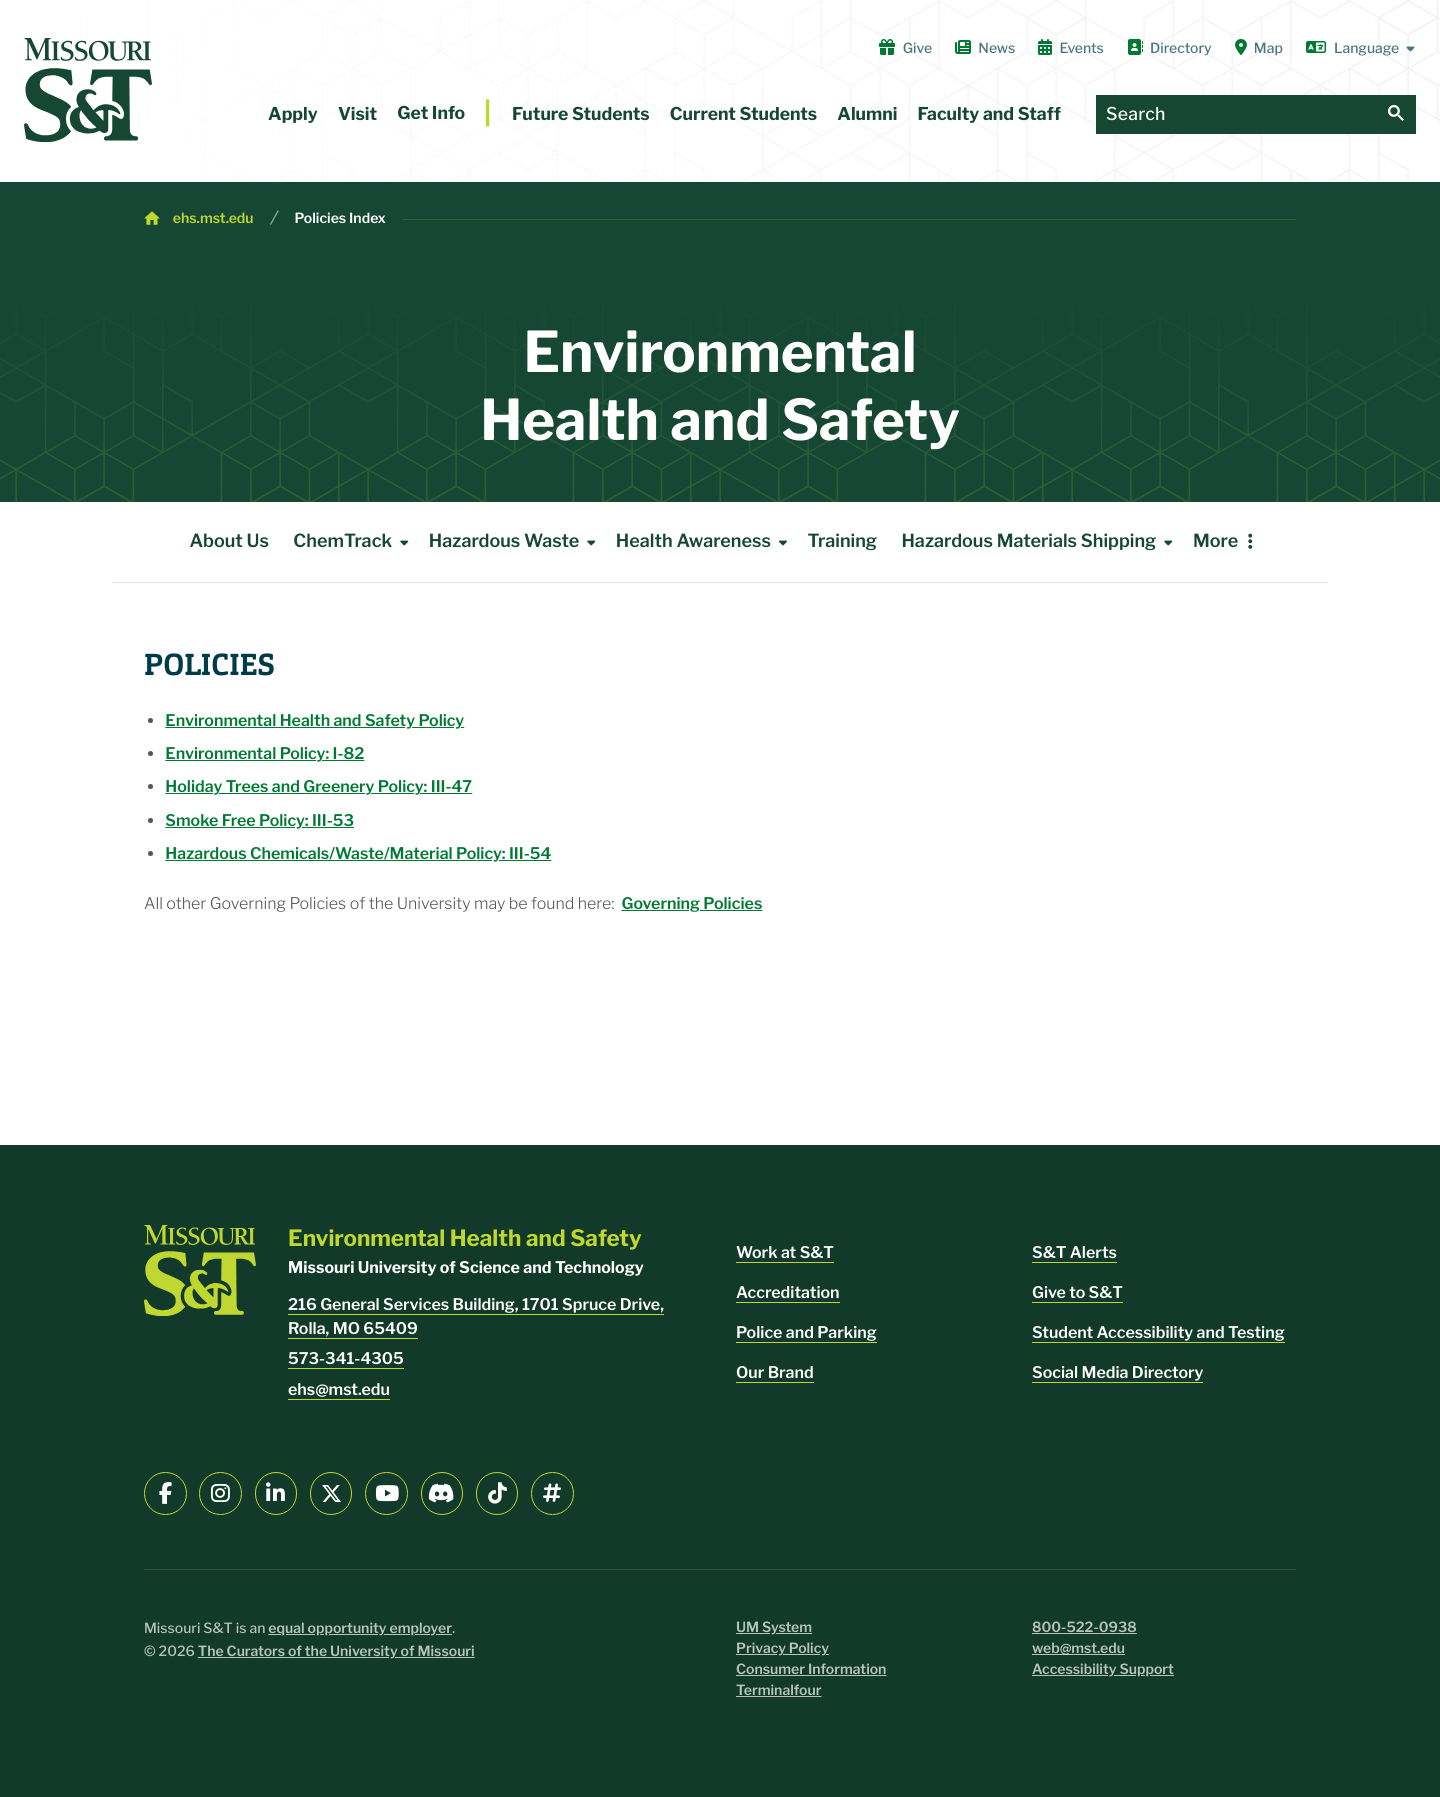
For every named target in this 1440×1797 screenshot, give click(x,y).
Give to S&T (1077, 1292)
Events (1071, 48)
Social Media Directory (1117, 1372)
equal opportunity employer (360, 1628)
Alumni (867, 114)
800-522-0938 (1084, 1627)
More (1215, 541)
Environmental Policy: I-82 (264, 753)
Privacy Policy (782, 1648)
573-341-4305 (346, 1358)
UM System (774, 1627)
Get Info (431, 113)
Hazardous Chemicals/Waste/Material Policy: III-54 (358, 853)
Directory (1169, 48)
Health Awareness (705, 542)
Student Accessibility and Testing (1158, 1332)
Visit (357, 114)
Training (842, 541)
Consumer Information (811, 1669)
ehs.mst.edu (213, 218)
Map (1259, 48)
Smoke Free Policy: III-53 (259, 820)
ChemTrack (354, 542)
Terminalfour (778, 1690)
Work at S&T (785, 1252)
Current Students (743, 114)
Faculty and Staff (989, 114)
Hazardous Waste (516, 542)
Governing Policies (691, 903)
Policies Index (340, 218)
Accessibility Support (1103, 1669)
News (985, 48)
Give (905, 48)
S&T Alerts (1074, 1252)
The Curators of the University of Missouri (336, 1651)
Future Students (581, 114)
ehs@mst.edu (339, 1389)
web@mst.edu (1078, 1648)
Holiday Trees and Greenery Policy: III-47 (318, 786)
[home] (88, 90)
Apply (293, 114)
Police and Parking (806, 1332)
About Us (229, 541)
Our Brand (775, 1372)
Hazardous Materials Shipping (1040, 542)
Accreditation (788, 1292)
